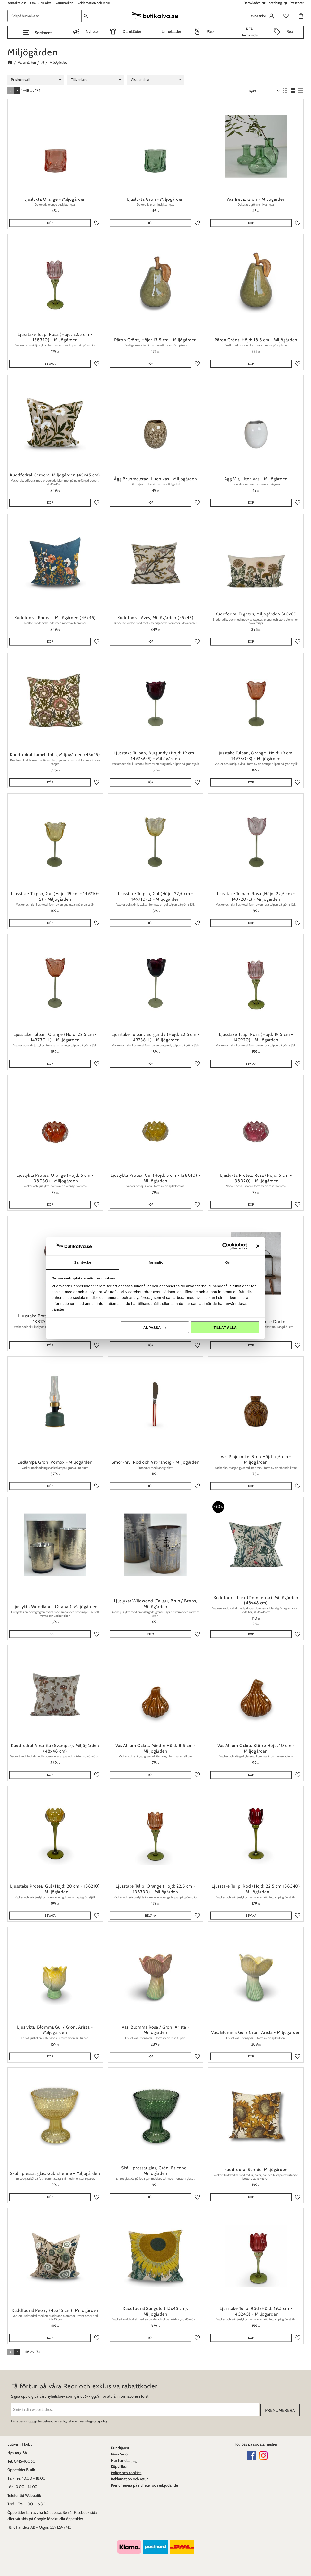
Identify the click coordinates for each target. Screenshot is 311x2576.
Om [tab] (228, 1262)
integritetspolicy (96, 2421)
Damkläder (251, 3)
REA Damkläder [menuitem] (249, 32)
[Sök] (86, 16)
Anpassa (154, 1327)
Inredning (275, 3)
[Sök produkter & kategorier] (44, 16)
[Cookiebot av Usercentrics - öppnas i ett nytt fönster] (226, 1246)
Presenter (297, 3)
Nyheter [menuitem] (92, 31)
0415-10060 (24, 2461)
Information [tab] (155, 1262)
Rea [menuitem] (289, 31)
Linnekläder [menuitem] (171, 31)
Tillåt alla (225, 1327)
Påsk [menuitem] (211, 31)
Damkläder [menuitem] (132, 31)
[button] (37, 32)
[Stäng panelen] (257, 1246)
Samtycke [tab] (82, 1262)
